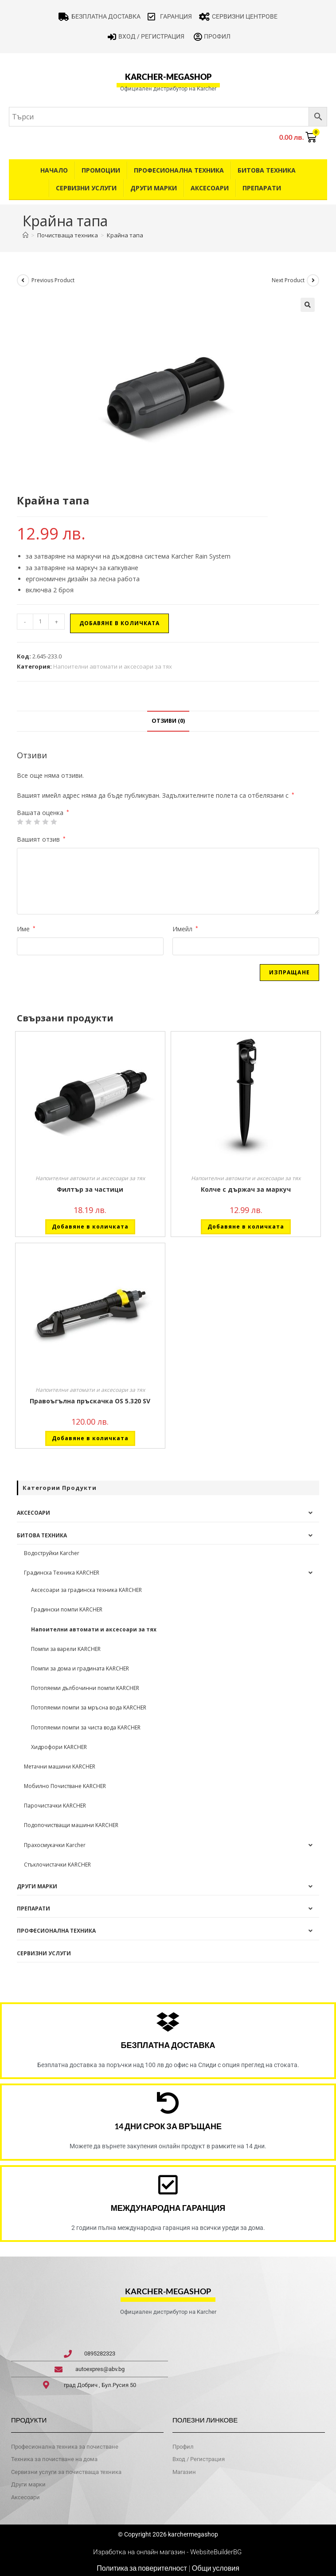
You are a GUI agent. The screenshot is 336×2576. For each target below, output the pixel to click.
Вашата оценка (43, 813)
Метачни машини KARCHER (59, 1766)
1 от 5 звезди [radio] (20, 822)
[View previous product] (23, 280)
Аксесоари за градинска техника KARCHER (86, 1590)
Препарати (261, 188)
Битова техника (267, 170)
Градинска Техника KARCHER (61, 1572)
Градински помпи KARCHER (66, 1609)
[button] (308, 305)
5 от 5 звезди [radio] (54, 822)
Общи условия (215, 2568)
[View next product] (313, 280)
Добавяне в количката (119, 623)
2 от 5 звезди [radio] (28, 822)
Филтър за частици (90, 1189)
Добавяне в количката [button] (90, 1226)
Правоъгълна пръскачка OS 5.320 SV (90, 1401)
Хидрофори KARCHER (59, 1747)
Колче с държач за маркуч (246, 1189)
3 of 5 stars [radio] (37, 822)
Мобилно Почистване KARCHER (65, 1786)
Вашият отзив (41, 839)
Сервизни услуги (86, 188)
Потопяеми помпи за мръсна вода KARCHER (88, 1707)
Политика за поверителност (142, 2568)
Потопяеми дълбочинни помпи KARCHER (85, 1688)
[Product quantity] (41, 622)
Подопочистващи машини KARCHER (71, 1825)
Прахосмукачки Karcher (55, 1845)
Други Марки (153, 188)
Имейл (185, 929)
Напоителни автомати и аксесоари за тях (112, 666)
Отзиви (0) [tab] (168, 721)
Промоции (101, 170)
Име (26, 929)
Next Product (288, 280)
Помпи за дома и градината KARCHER (80, 1668)
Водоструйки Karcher (51, 1553)
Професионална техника (179, 170)
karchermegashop (192, 2534)
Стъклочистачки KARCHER (57, 1864)
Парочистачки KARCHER (55, 1805)
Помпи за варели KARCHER (66, 1649)
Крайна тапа (125, 235)
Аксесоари (210, 188)
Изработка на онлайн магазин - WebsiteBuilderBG (168, 2552)
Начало (54, 170)
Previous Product (52, 280)
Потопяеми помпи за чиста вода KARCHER (86, 1727)
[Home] (25, 235)
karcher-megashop (168, 77)
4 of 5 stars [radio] (45, 822)
